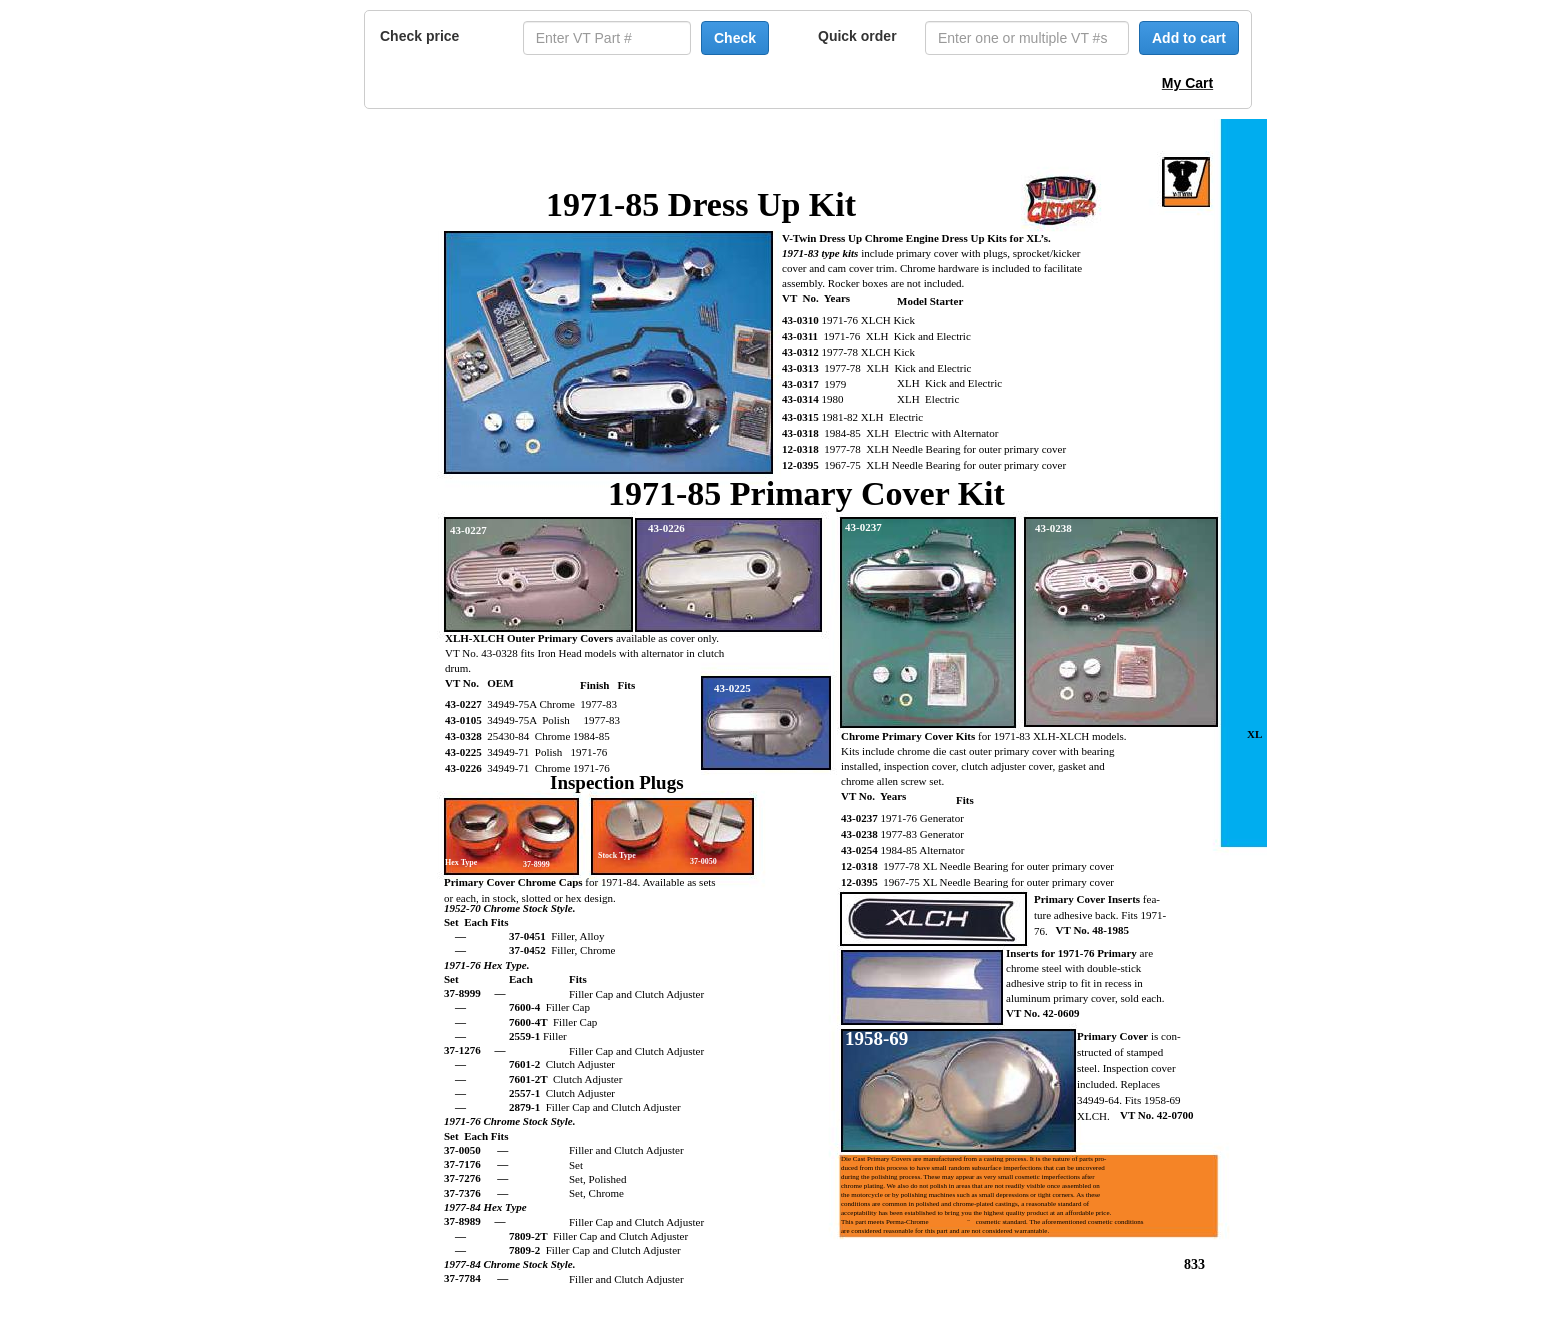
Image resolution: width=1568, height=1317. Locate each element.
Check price (419, 36)
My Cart (1187, 83)
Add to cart (1189, 38)
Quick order (857, 36)
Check (735, 38)
